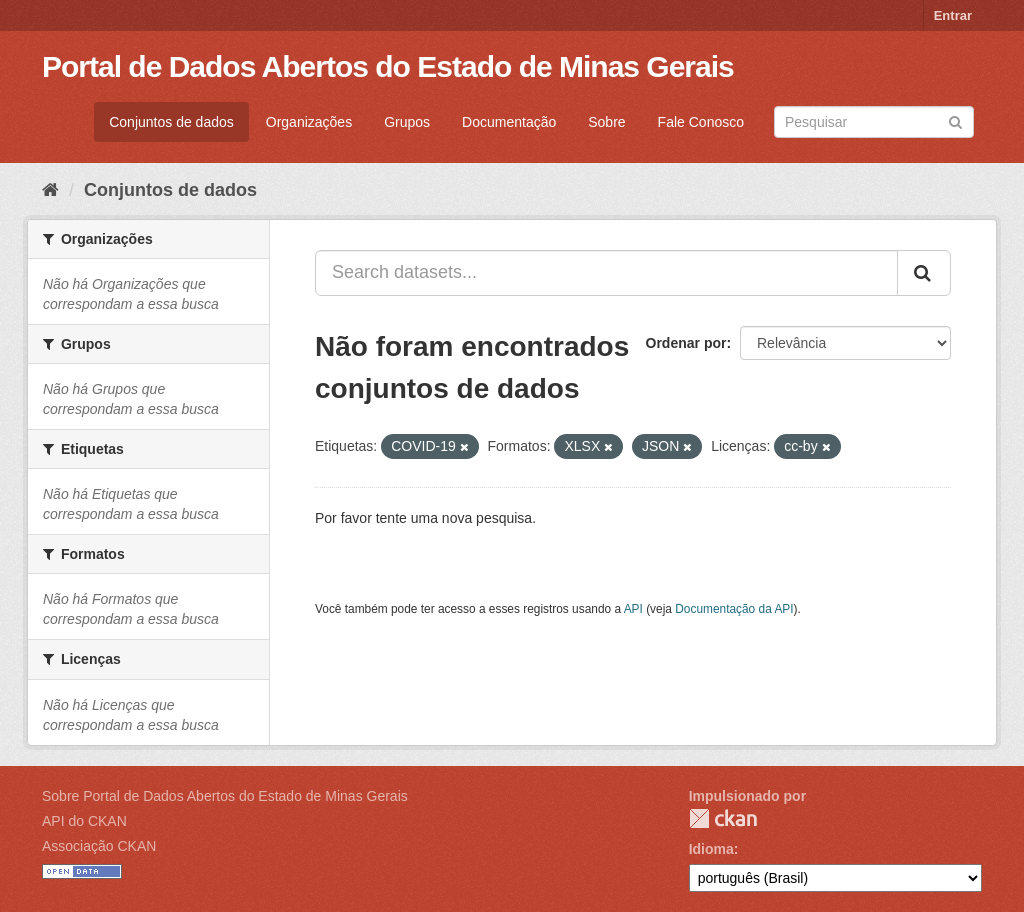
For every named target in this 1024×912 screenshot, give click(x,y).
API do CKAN (84, 821)
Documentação (509, 122)
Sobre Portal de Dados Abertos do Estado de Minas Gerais (225, 796)
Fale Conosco (701, 122)
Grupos (407, 122)
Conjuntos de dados (171, 122)
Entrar (953, 15)
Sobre (606, 122)
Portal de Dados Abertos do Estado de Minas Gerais (388, 66)
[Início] (50, 190)
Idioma (711, 849)
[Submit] (955, 120)
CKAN (723, 818)
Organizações (309, 122)
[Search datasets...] (606, 273)
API (633, 609)
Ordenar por (686, 343)
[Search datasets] (874, 122)
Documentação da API (734, 609)
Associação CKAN (99, 846)
